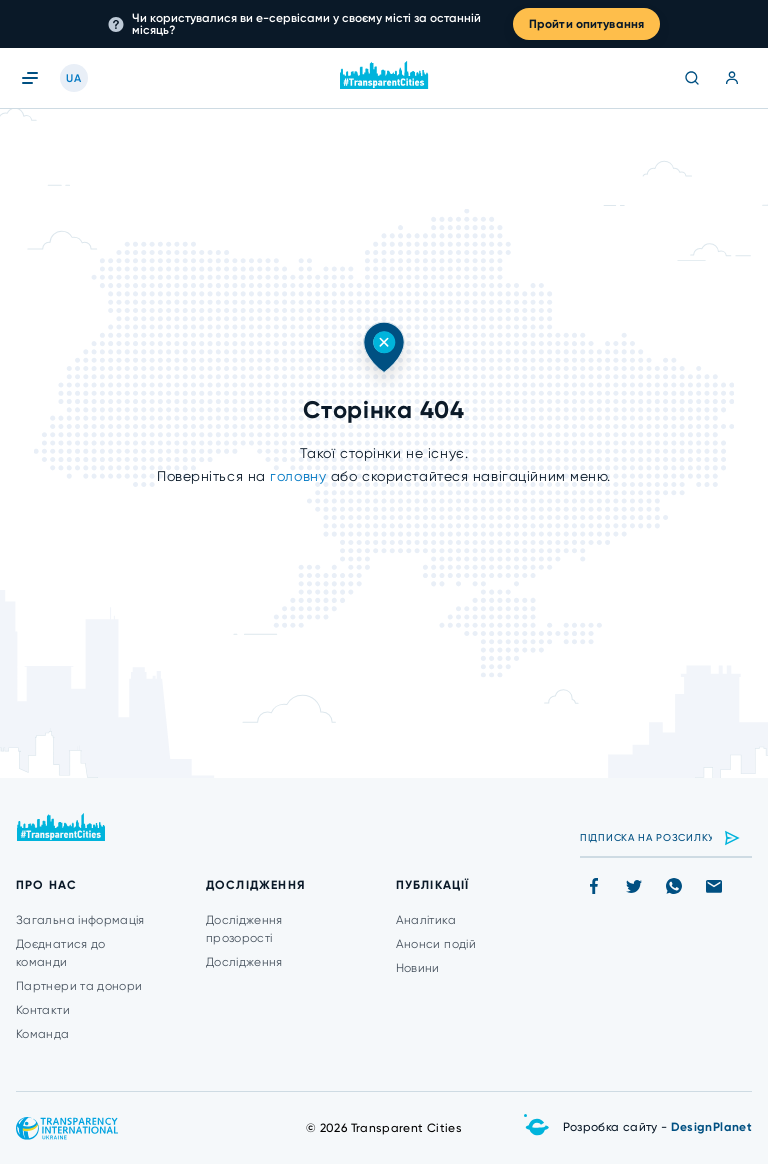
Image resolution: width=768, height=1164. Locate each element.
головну (300, 476)
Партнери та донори (79, 986)
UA (73, 78)
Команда (43, 1034)
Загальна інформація (80, 920)
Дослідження (244, 962)
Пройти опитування (586, 24)
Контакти (43, 1010)
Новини (418, 968)
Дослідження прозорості (244, 929)
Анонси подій (436, 944)
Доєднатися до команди (61, 953)
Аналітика (426, 920)
